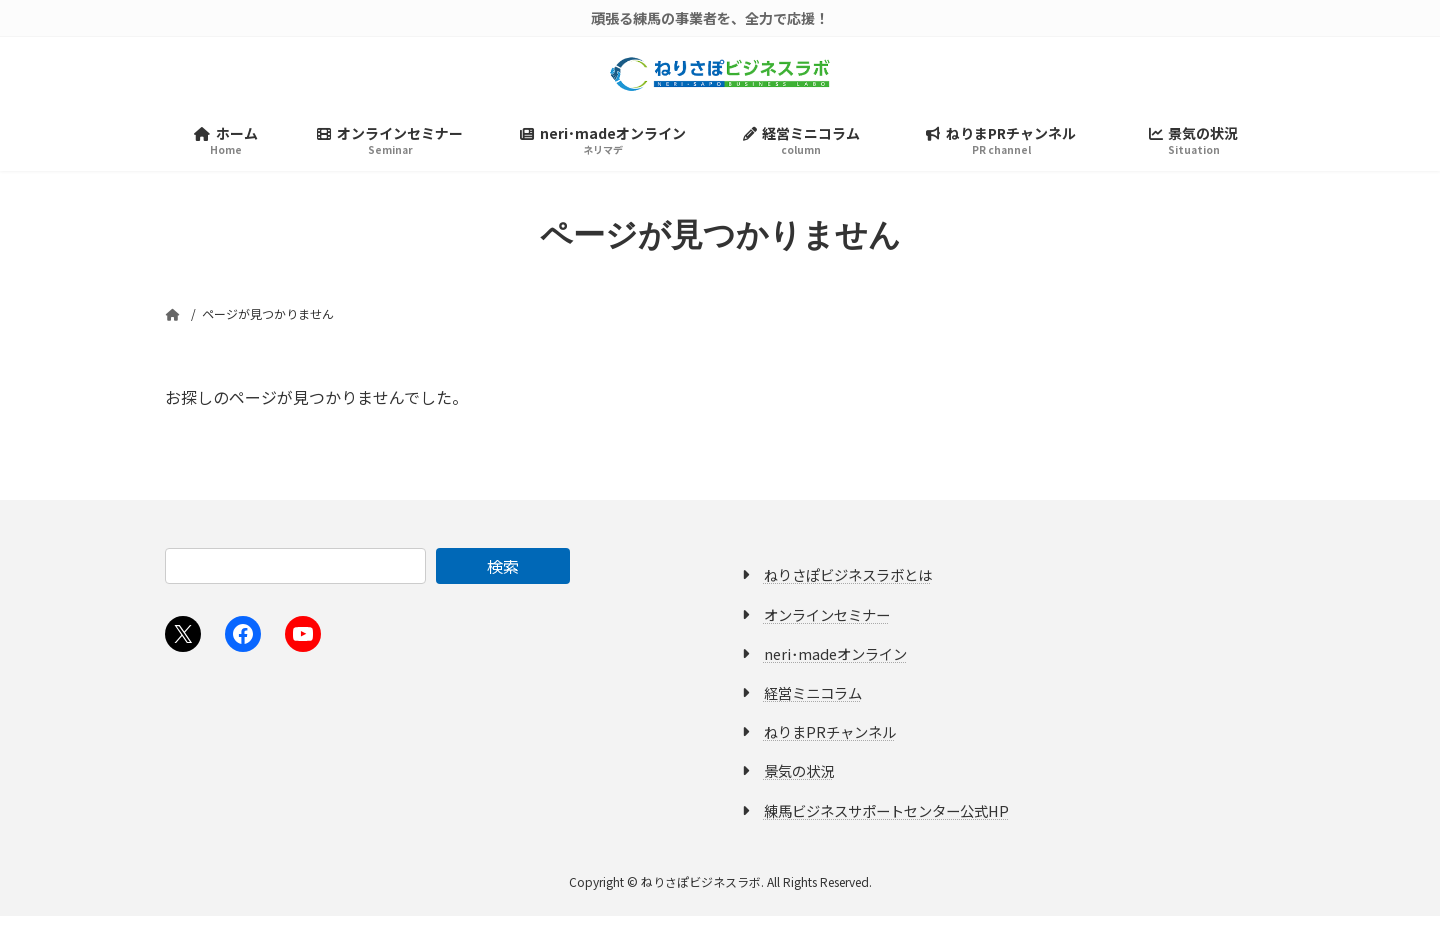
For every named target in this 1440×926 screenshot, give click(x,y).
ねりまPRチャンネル (830, 741)
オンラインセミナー (827, 624)
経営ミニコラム (813, 702)
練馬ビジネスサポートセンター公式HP (886, 819)
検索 (503, 576)
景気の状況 (799, 780)
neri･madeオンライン (835, 663)
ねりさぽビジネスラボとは (848, 584)
